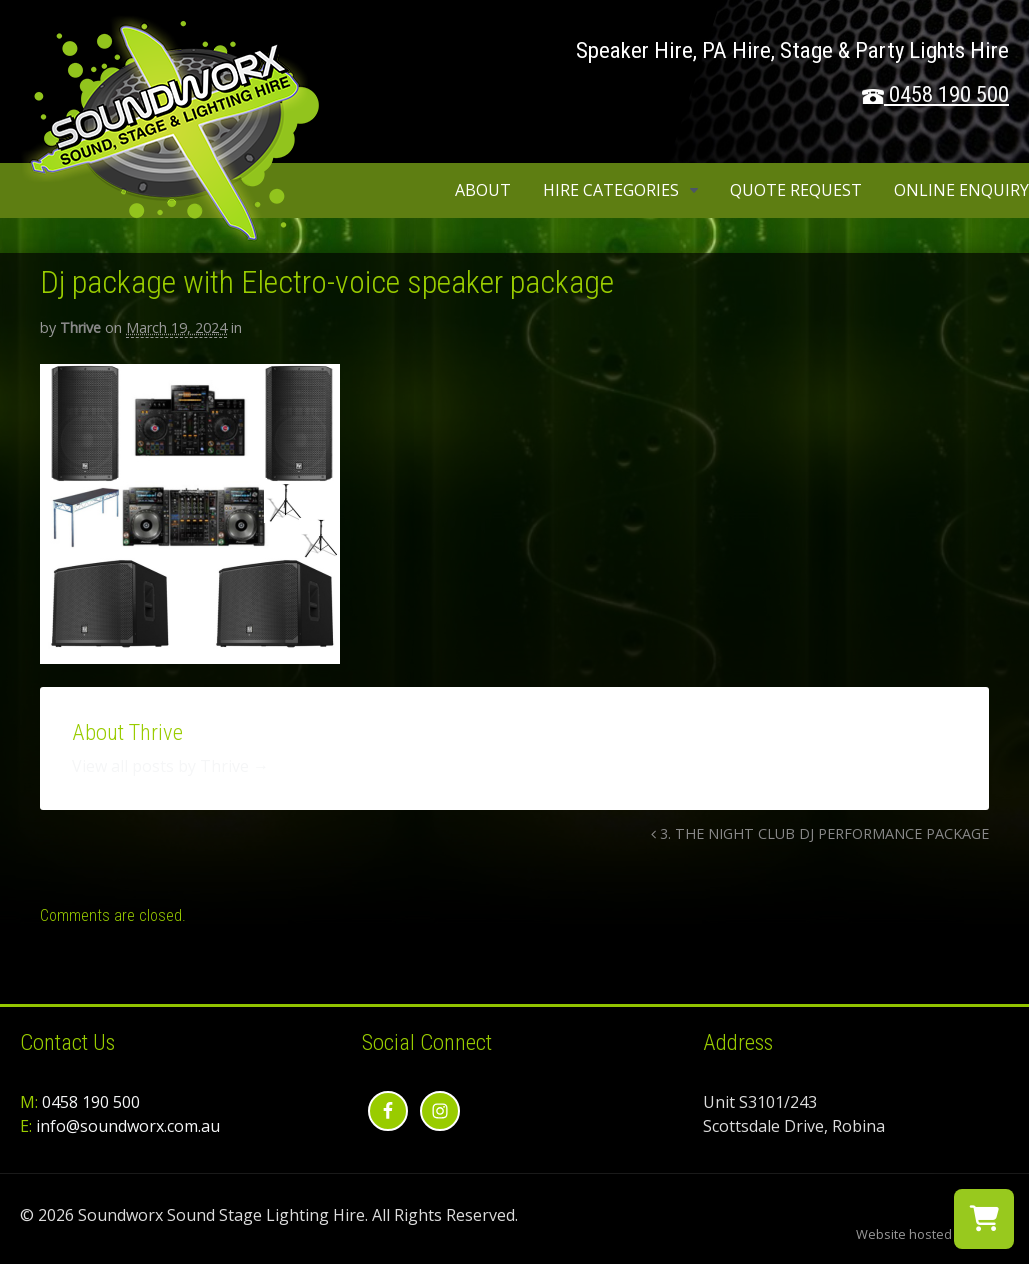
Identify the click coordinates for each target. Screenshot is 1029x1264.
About (483, 190)
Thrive (80, 327)
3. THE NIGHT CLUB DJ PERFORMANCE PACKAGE (820, 833)
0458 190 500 (949, 94)
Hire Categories (611, 190)
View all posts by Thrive (170, 766)
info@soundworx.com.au (128, 1126)
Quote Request (796, 190)
